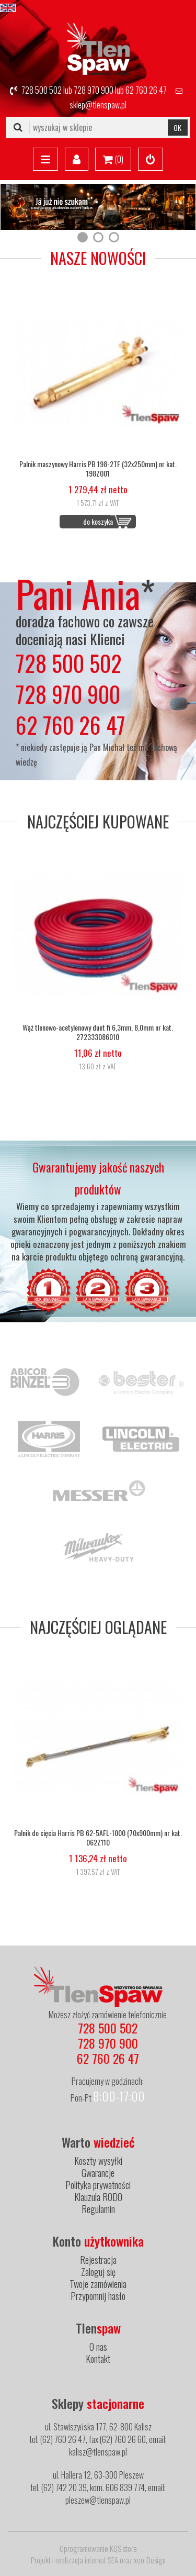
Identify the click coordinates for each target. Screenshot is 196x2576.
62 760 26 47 (146, 90)
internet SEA (101, 2560)
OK (177, 127)
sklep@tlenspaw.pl (98, 104)
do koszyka (98, 521)
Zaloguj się (98, 2272)
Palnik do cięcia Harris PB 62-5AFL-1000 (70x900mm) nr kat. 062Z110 (98, 1837)
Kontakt (98, 2358)
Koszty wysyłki (98, 2161)
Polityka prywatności (98, 2185)
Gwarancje (98, 2173)
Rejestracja (98, 2260)
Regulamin (98, 2209)
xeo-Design (150, 2560)
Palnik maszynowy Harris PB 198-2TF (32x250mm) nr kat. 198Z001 (98, 468)
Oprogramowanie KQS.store (98, 2548)
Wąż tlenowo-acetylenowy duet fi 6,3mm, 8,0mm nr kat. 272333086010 (97, 1032)
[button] (82, 237)
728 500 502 (41, 90)
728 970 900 (93, 90)
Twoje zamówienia (98, 2284)
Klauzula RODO (98, 2197)
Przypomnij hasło (98, 2296)
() (113, 160)
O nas (98, 2346)
